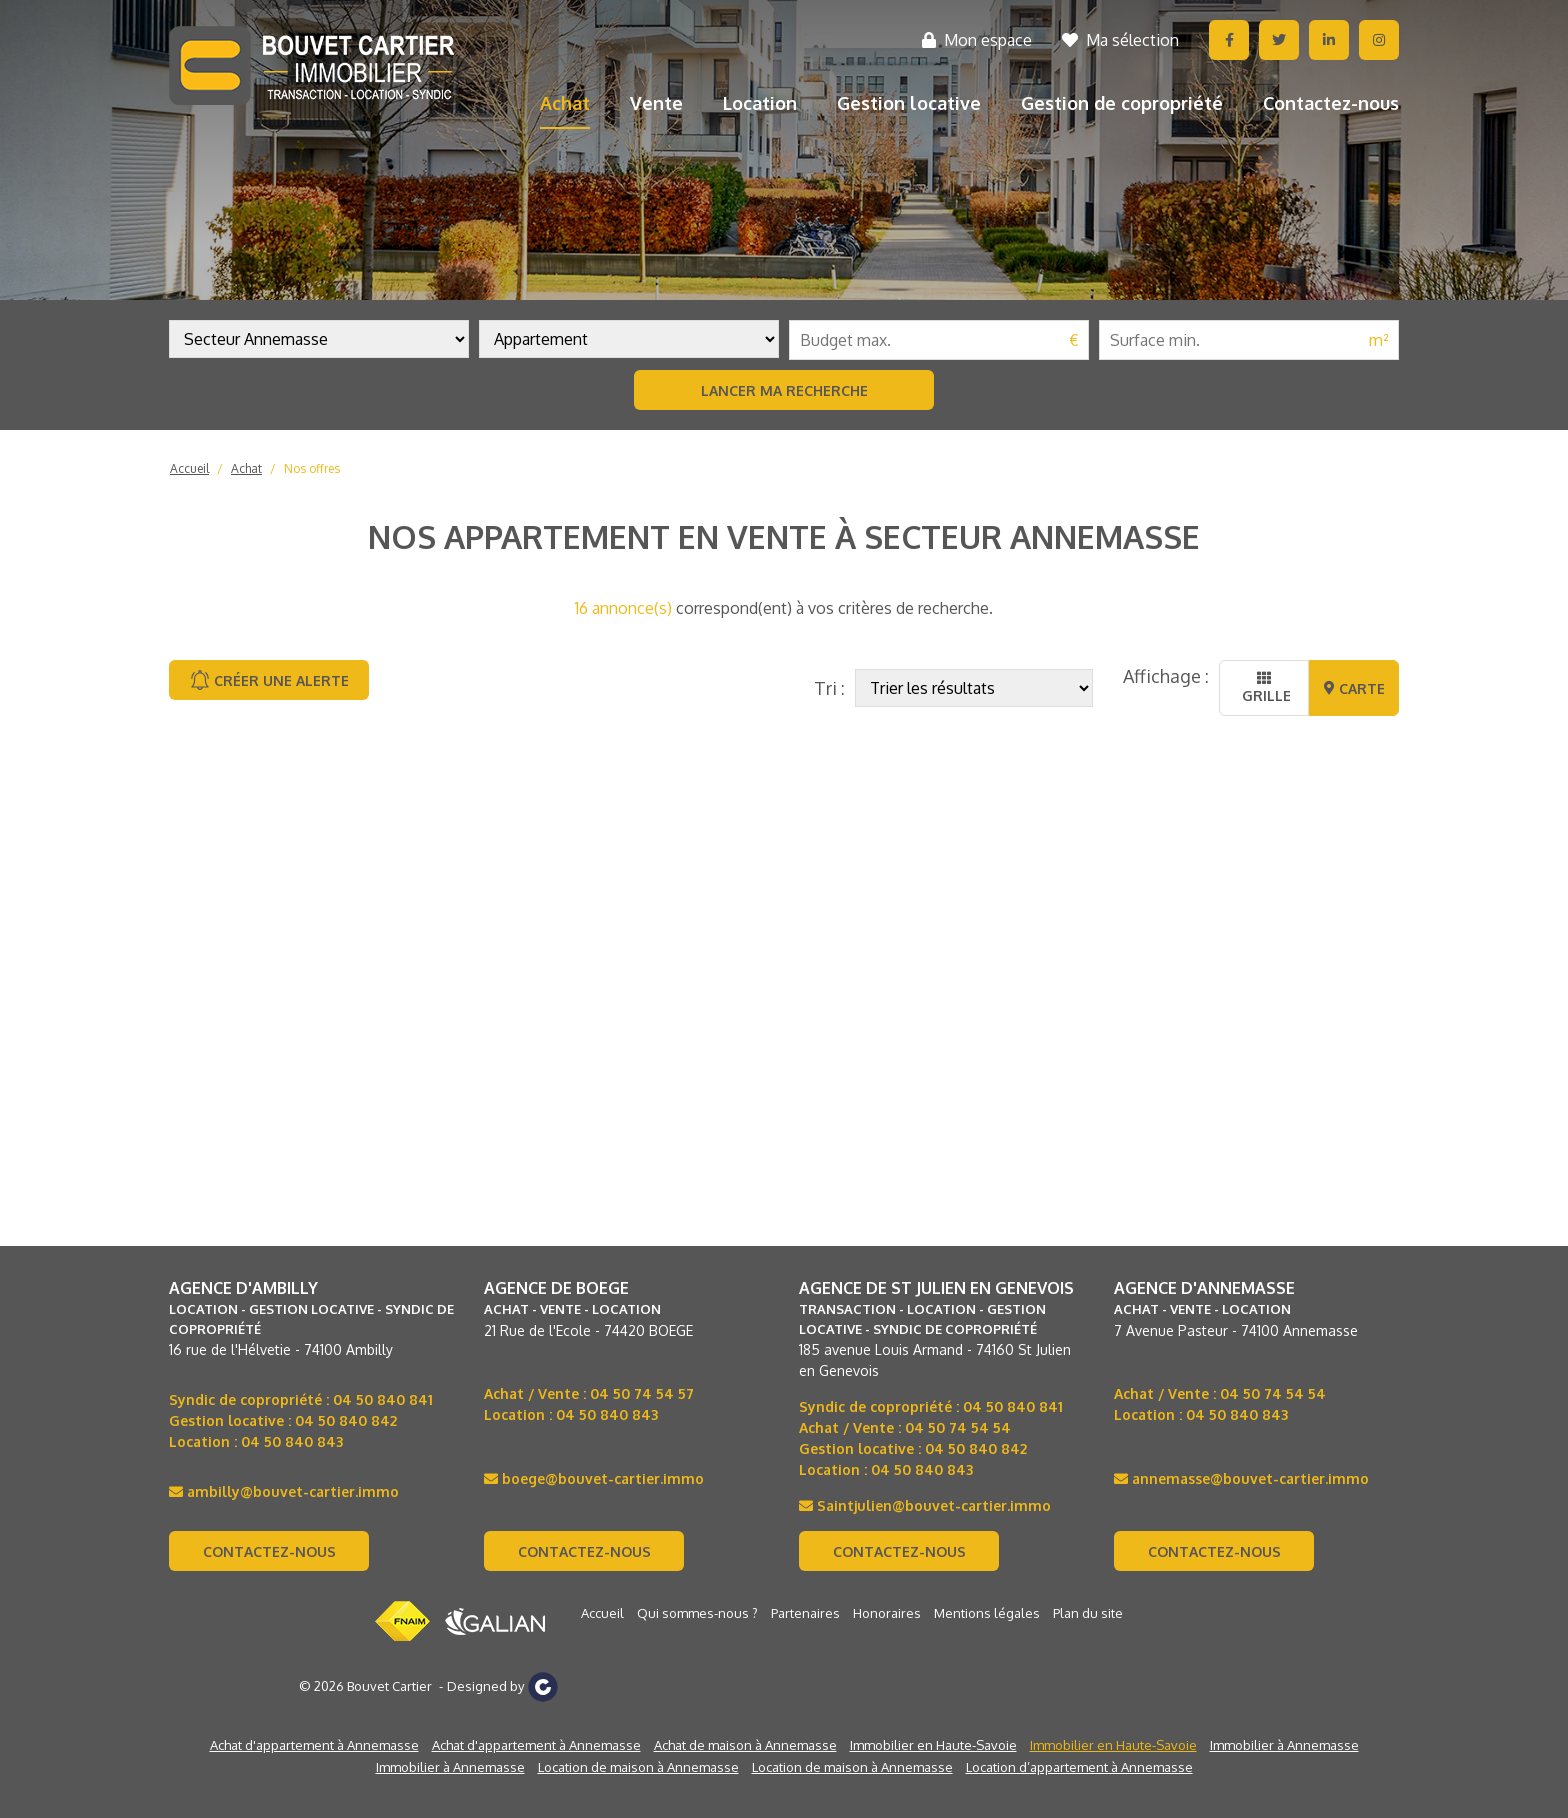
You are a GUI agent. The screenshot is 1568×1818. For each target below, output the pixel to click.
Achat (565, 103)
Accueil (189, 468)
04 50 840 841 (383, 1399)
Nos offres (312, 468)
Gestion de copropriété (1122, 103)
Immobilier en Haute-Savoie (933, 1745)
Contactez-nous (1331, 103)
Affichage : (1166, 676)
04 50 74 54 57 (642, 1393)
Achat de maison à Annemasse (745, 1745)
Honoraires (887, 1613)
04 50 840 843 (292, 1441)
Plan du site (1088, 1613)
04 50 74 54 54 (958, 1427)
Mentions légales (987, 1613)
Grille (1264, 687)
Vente (656, 103)
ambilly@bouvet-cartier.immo (284, 1491)
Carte (1354, 688)
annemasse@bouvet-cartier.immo (1241, 1478)
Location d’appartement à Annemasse (1079, 1767)
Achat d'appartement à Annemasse (314, 1745)
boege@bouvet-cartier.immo (594, 1478)
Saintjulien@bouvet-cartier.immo (925, 1505)
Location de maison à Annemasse (638, 1767)
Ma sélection (1120, 40)
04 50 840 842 (346, 1420)
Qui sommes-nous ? (697, 1613)
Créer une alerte (269, 680)
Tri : (829, 688)
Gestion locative (909, 103)
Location (760, 103)
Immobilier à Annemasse (1284, 1745)
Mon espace (977, 40)
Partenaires (805, 1613)
